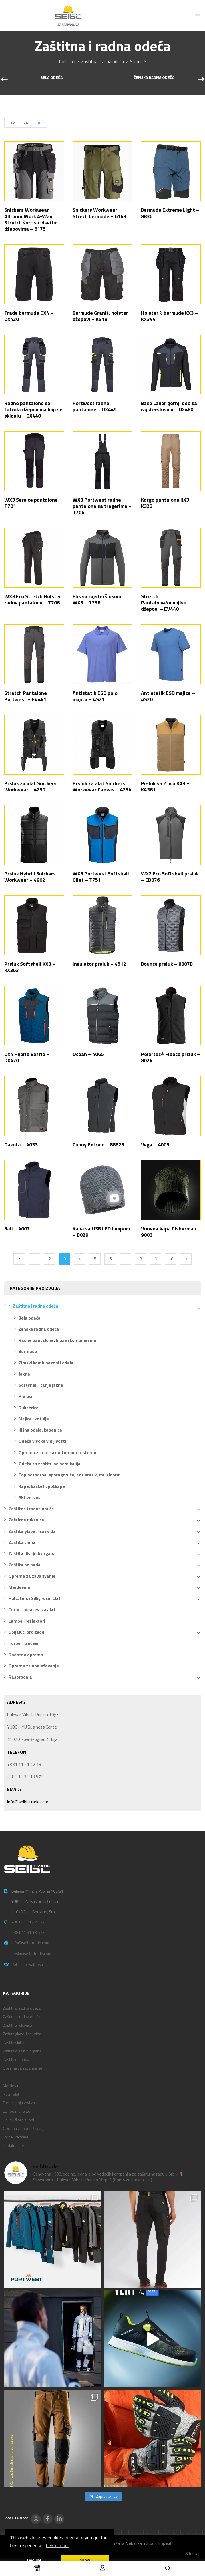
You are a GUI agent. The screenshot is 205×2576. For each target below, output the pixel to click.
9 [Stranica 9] (156, 1259)
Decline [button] (34, 2560)
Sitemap (193, 2553)
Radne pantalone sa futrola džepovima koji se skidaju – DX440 (33, 409)
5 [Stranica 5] (95, 1259)
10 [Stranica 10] (171, 1259)
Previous (19, 1259)
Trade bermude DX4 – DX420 (28, 316)
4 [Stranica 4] (80, 1259)
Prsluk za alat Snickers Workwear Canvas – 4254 (102, 786)
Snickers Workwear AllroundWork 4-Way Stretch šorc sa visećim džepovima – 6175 (30, 219)
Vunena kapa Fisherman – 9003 (170, 1232)
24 (25, 123)
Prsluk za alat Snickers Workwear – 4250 (30, 786)
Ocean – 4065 (88, 1054)
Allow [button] (84, 2560)
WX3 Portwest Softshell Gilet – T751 (101, 877)
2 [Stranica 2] (50, 1259)
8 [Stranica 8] (141, 1259)
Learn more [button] (57, 2545)
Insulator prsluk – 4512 (99, 964)
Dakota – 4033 (21, 1144)
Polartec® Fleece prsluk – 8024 (170, 1057)
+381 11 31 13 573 (28, 1932)
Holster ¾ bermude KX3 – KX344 (169, 316)
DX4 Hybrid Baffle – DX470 (26, 1057)
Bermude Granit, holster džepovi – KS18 (100, 316)
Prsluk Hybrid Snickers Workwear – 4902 (30, 877)
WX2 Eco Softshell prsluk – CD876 (170, 877)
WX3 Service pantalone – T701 (33, 503)
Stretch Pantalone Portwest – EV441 (25, 696)
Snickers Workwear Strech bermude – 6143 (99, 213)
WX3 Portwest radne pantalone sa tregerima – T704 (102, 506)
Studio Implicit (158, 2543)
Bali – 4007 (17, 1228)
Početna (67, 61)
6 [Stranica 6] (110, 1259)
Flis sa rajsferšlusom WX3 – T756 (97, 599)
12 (12, 123)
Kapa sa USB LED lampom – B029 (101, 1232)
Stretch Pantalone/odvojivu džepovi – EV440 (163, 602)
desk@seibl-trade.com (31, 1953)
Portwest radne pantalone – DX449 (94, 406)
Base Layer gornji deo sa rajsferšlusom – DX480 (169, 406)
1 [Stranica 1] (34, 1259)
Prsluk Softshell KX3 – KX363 (29, 967)
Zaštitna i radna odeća (102, 61)
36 (39, 123)
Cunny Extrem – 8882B (98, 1144)
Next (186, 1259)
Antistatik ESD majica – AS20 (168, 696)
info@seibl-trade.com (27, 1802)
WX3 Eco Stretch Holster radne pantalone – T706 (32, 599)
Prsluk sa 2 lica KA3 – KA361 (165, 786)
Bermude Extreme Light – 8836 (170, 213)
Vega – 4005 (155, 1144)
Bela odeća (51, 77)
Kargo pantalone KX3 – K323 (167, 503)
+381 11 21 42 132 (28, 1922)
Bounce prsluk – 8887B (167, 964)
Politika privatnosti (27, 1964)
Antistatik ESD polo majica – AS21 (95, 696)
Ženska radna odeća (154, 77)
